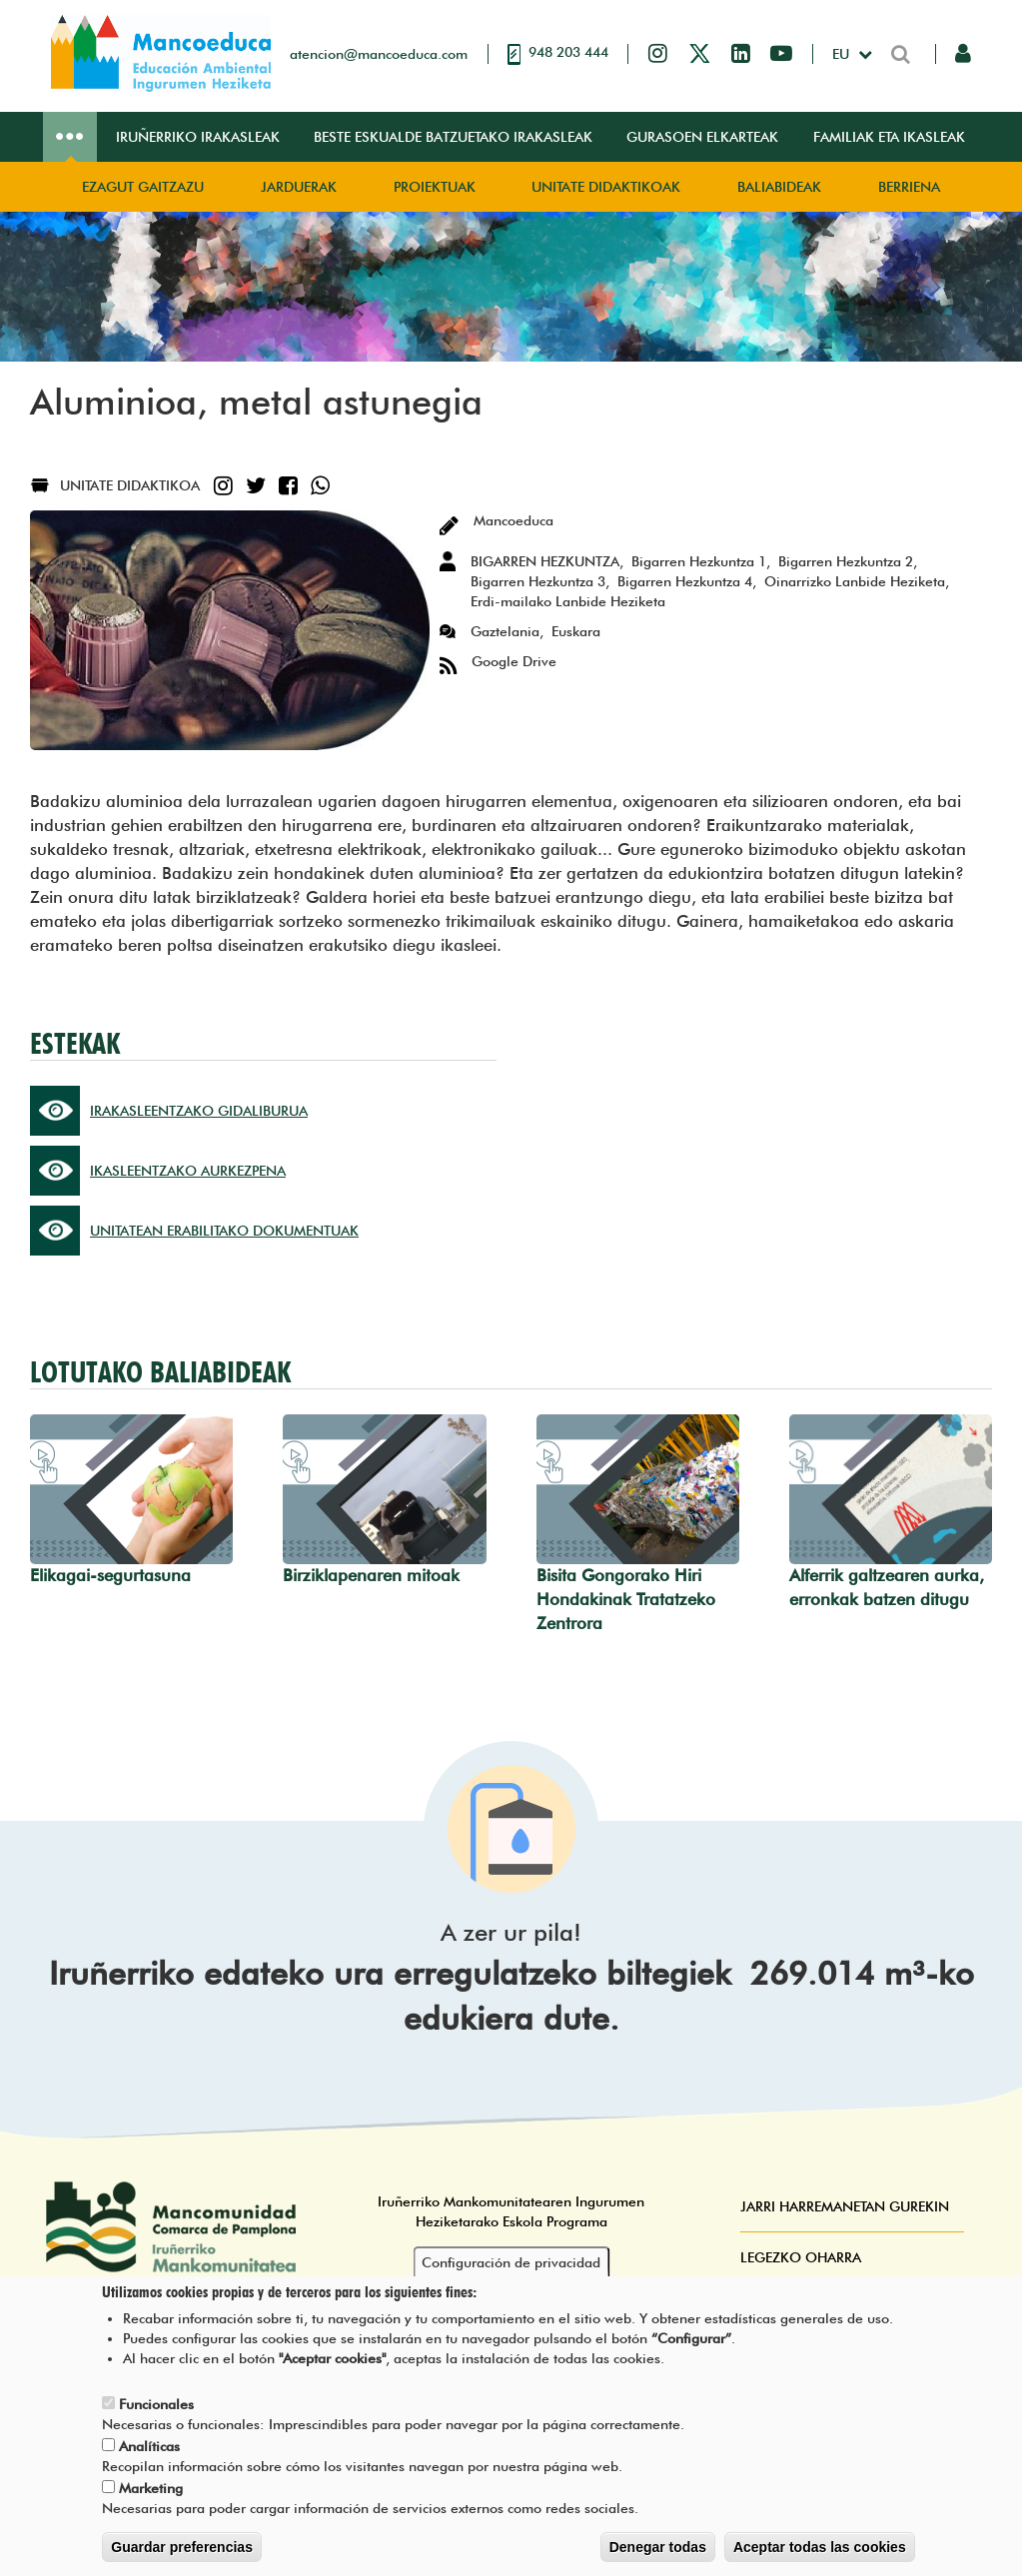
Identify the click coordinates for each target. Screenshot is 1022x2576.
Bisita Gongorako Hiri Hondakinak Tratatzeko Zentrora (625, 1599)
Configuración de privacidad (511, 2263)
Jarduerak (299, 187)
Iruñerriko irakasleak (198, 137)
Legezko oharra (800, 2257)
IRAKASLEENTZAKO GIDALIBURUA (199, 1111)
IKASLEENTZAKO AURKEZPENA (188, 1171)
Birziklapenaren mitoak (371, 1575)
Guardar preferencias (182, 2548)
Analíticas (149, 2447)
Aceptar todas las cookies (819, 2548)
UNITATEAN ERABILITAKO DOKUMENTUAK (224, 1231)
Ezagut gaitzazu (143, 187)
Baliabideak (779, 187)
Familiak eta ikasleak (889, 137)
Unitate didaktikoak (605, 187)
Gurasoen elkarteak (702, 137)
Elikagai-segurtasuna (110, 1575)
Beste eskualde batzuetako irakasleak (453, 137)
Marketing (151, 2489)
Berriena (909, 187)
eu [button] (842, 54)
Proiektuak (435, 187)
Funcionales (156, 2405)
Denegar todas (657, 2548)
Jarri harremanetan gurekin (844, 2206)
